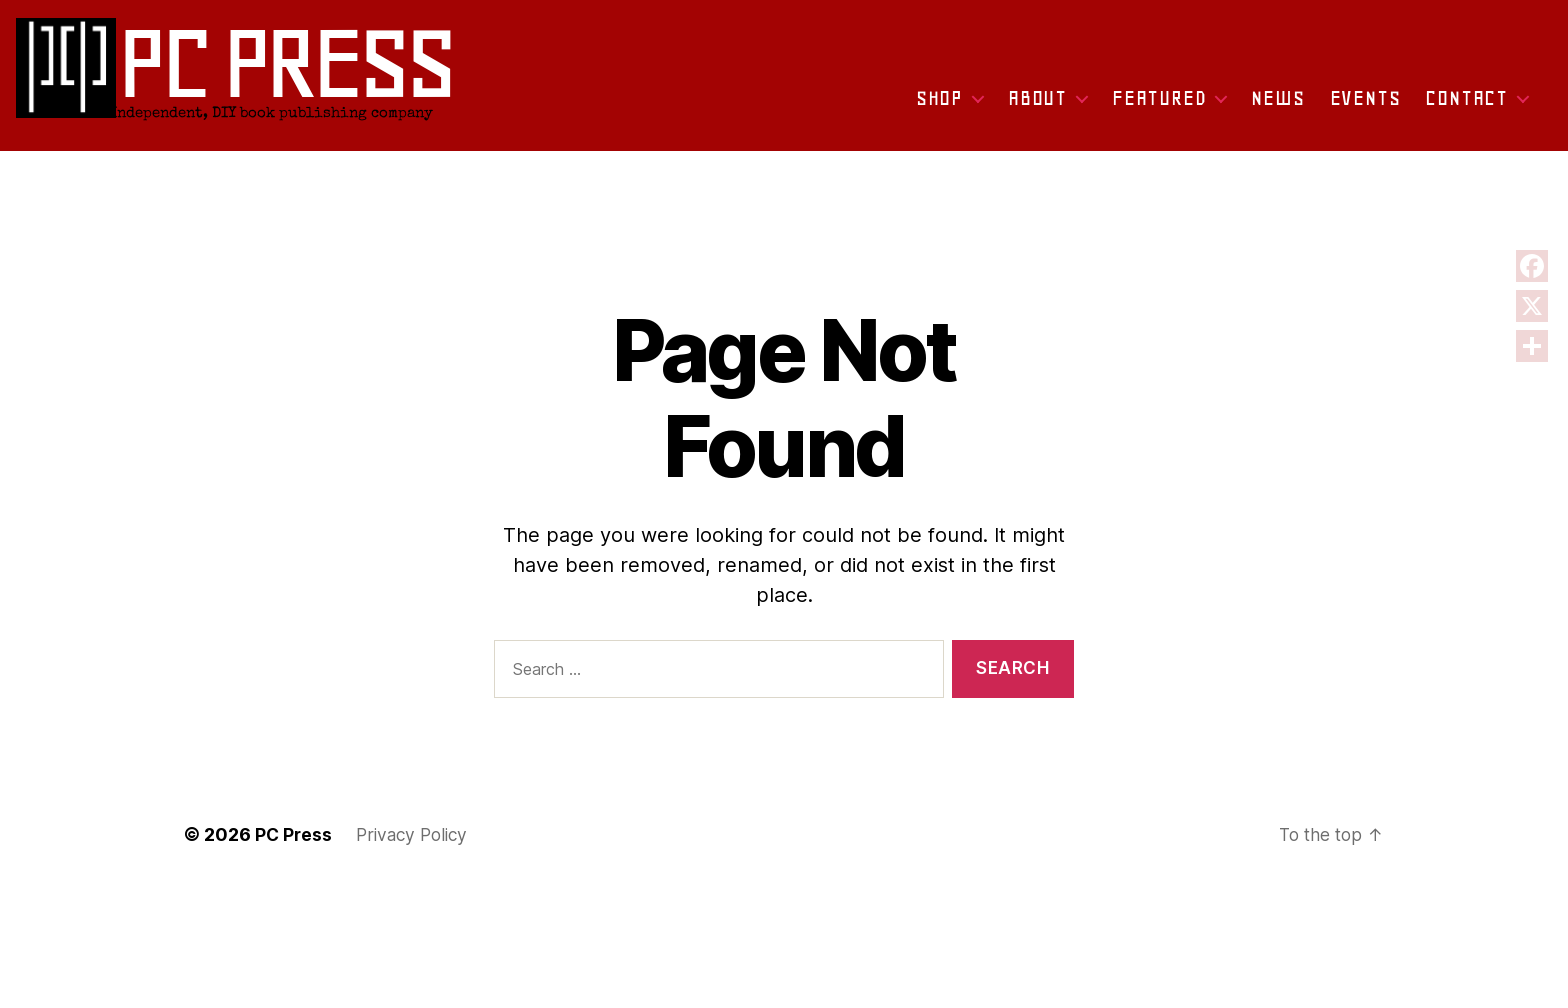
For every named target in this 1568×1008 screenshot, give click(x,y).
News (1277, 105)
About (1037, 105)
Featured (1159, 105)
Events (1365, 105)
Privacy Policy (417, 834)
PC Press (294, 834)
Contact (1466, 105)
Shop (939, 105)
